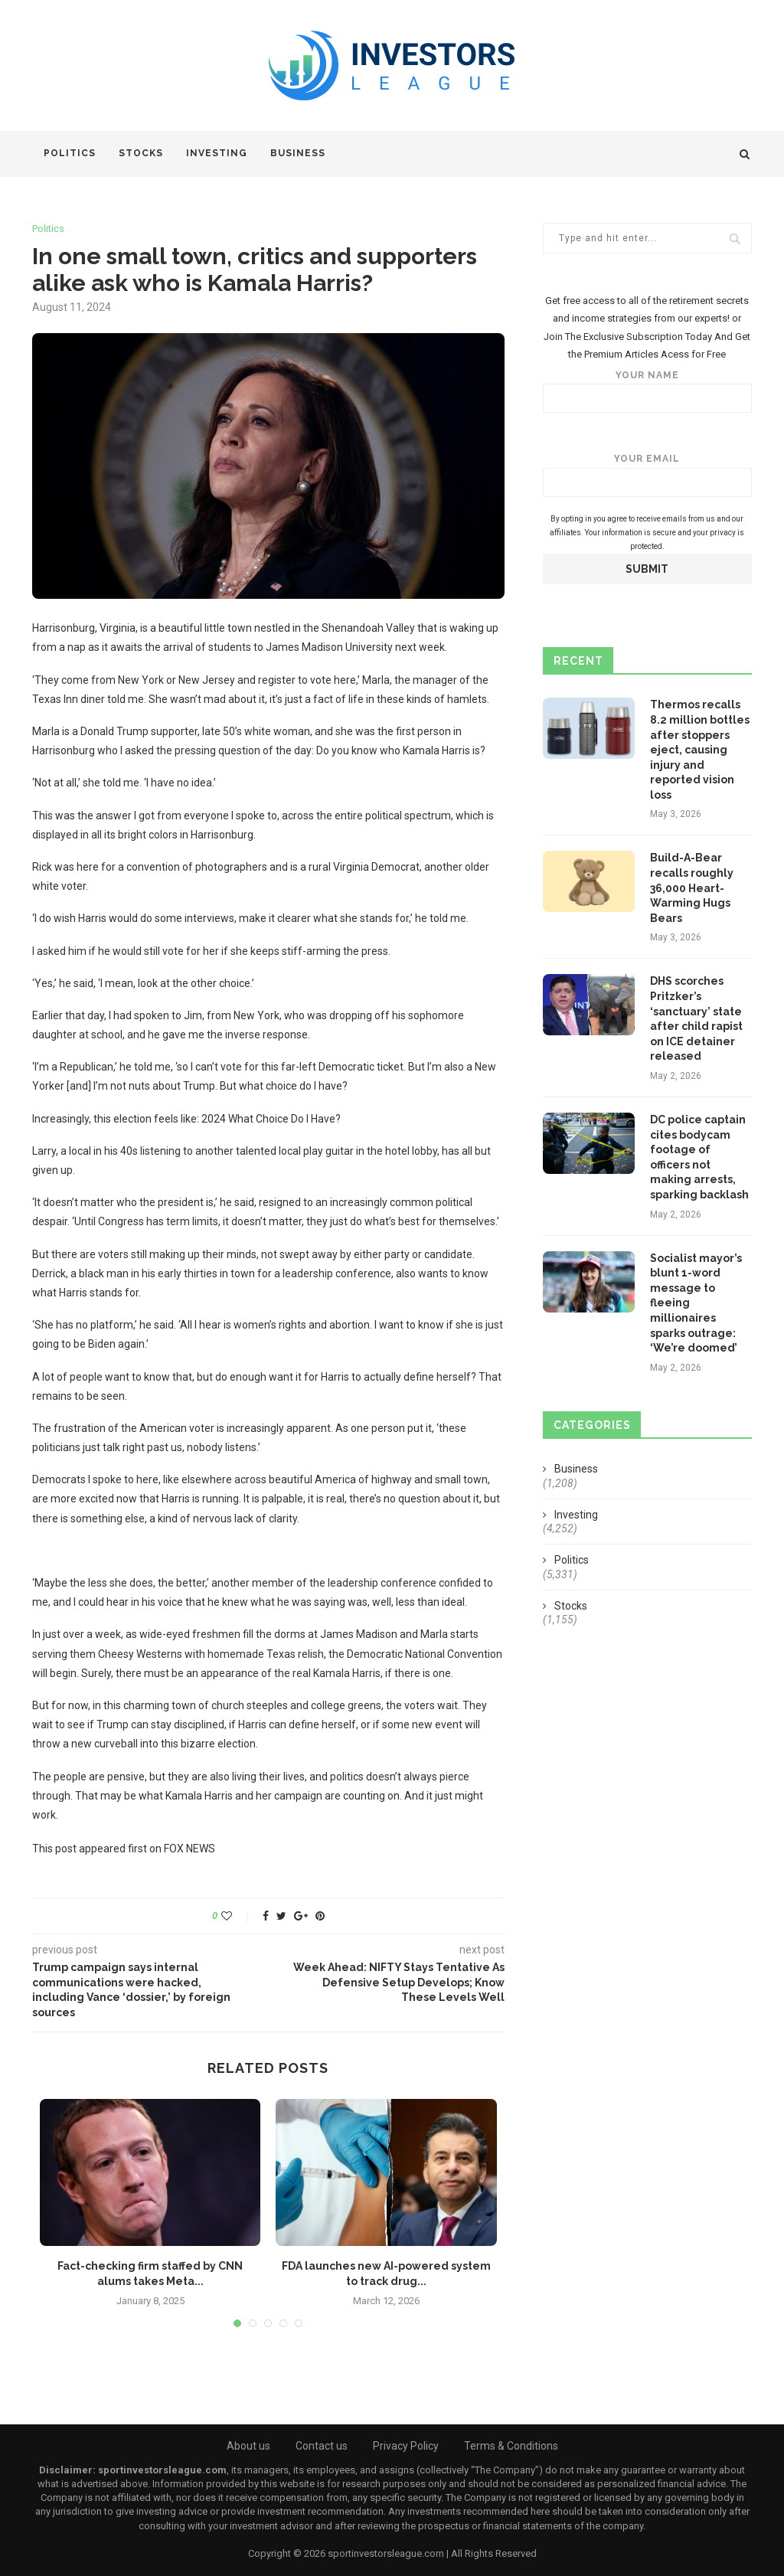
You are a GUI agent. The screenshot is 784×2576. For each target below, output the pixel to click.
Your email (647, 475)
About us (248, 2446)
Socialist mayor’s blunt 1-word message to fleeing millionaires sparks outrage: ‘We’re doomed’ (696, 1303)
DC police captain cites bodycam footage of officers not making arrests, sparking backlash (699, 1157)
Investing (216, 153)
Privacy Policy (406, 2446)
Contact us (322, 2446)
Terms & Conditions (511, 2446)
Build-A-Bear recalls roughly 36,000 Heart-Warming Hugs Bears (691, 888)
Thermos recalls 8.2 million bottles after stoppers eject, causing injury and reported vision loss (700, 749)
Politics (70, 153)
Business (297, 153)
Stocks (141, 153)
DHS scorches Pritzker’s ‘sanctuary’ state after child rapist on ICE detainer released (696, 1018)
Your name (647, 392)
